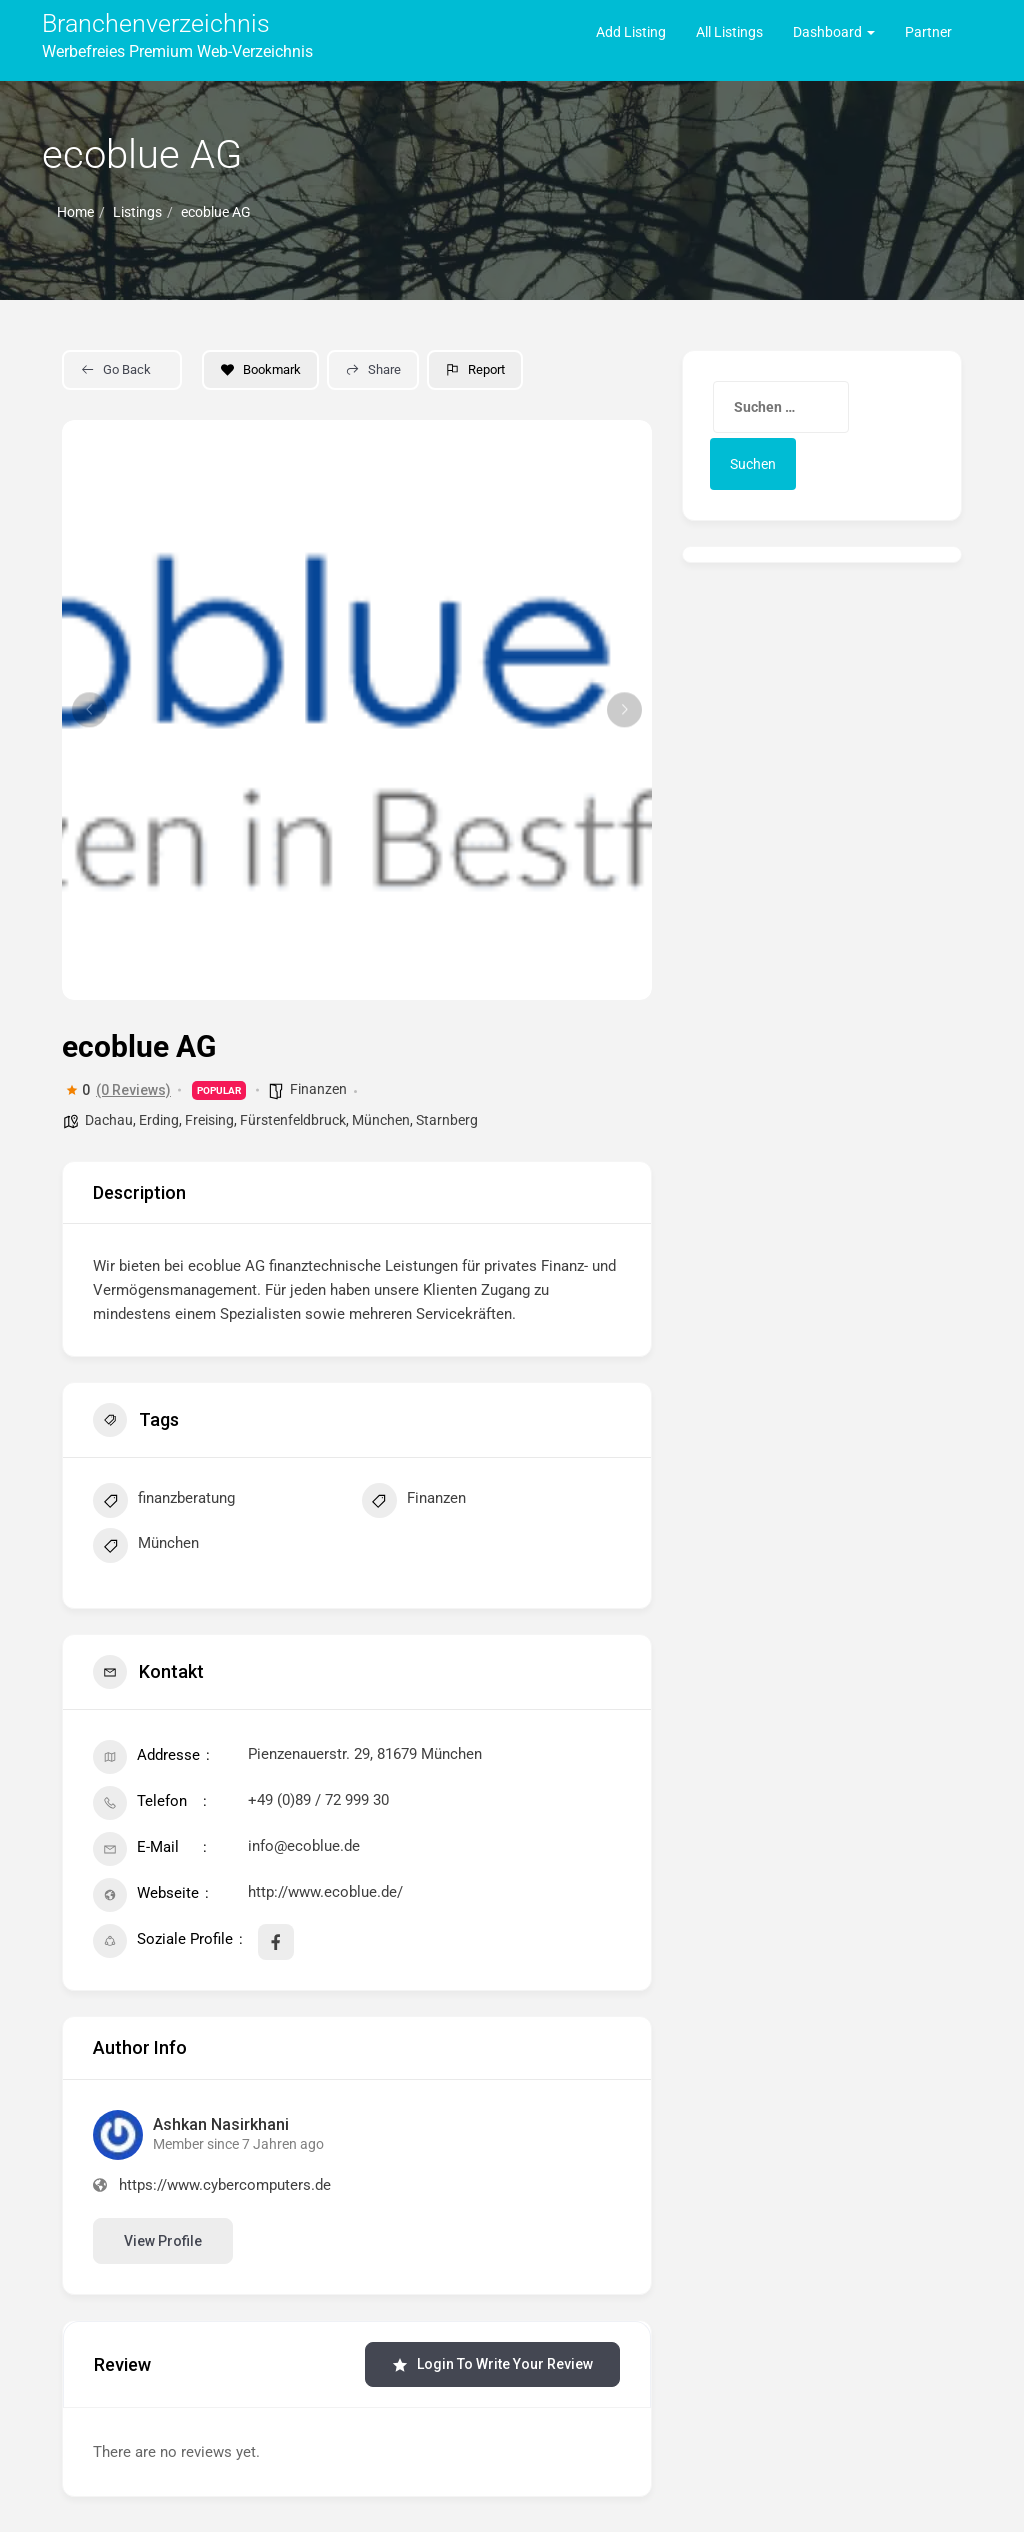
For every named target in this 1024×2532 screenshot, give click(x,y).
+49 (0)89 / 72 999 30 (318, 1800)
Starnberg (447, 1120)
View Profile (163, 2241)
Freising (209, 1120)
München (381, 1120)
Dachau (109, 1120)
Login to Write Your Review (492, 2364)
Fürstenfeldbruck (293, 1120)
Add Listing (631, 32)
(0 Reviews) (133, 1090)
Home (75, 212)
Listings (137, 212)
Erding (159, 1120)
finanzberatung (164, 1503)
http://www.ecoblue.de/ (325, 1892)
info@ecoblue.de (304, 1846)
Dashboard (834, 32)
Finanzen (318, 1089)
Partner (928, 32)
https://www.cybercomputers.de (225, 2185)
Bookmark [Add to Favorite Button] (260, 369)
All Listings (729, 32)
